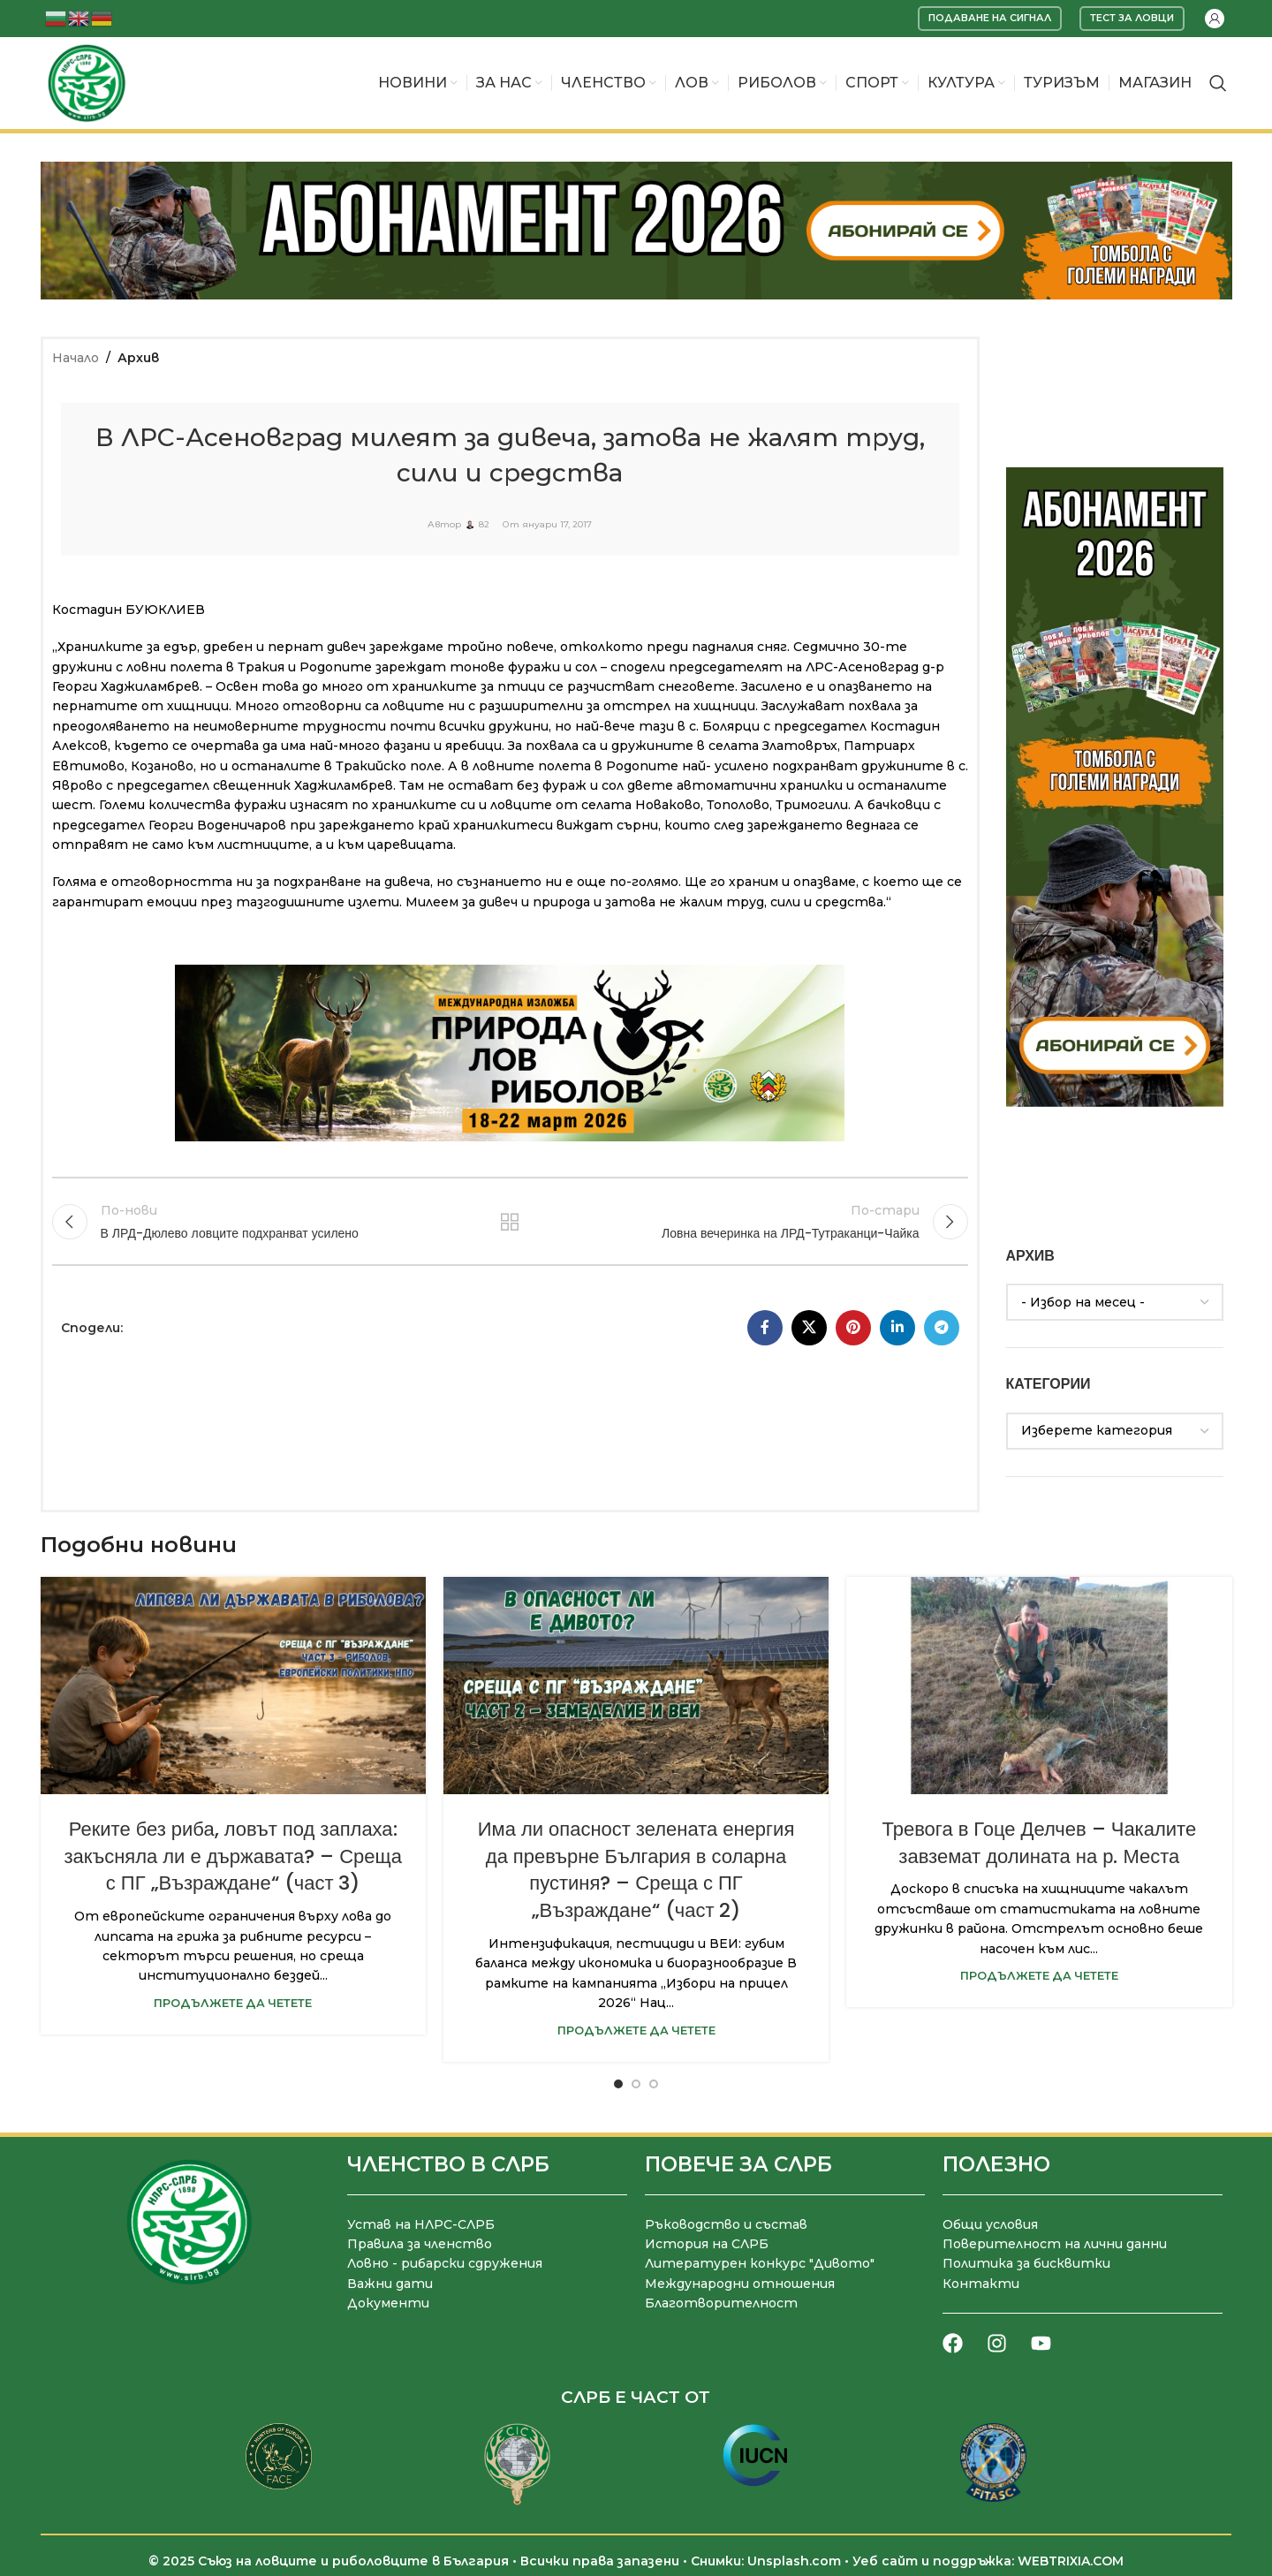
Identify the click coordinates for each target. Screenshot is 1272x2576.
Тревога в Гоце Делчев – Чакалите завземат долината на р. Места (1039, 1842)
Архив (138, 358)
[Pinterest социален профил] (853, 1327)
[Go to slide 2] (636, 2084)
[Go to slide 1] (618, 2084)
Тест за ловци (1132, 17)
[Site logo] (86, 82)
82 (484, 524)
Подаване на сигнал (989, 17)
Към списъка (510, 1221)
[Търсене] (1218, 83)
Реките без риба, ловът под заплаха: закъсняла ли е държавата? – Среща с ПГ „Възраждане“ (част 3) (232, 1856)
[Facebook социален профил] (765, 1327)
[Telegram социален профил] (941, 1327)
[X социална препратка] (809, 1327)
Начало (75, 358)
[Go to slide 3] (653, 2084)
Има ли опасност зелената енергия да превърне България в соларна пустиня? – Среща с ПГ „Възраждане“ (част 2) (636, 1869)
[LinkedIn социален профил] (897, 1327)
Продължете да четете (233, 2003)
